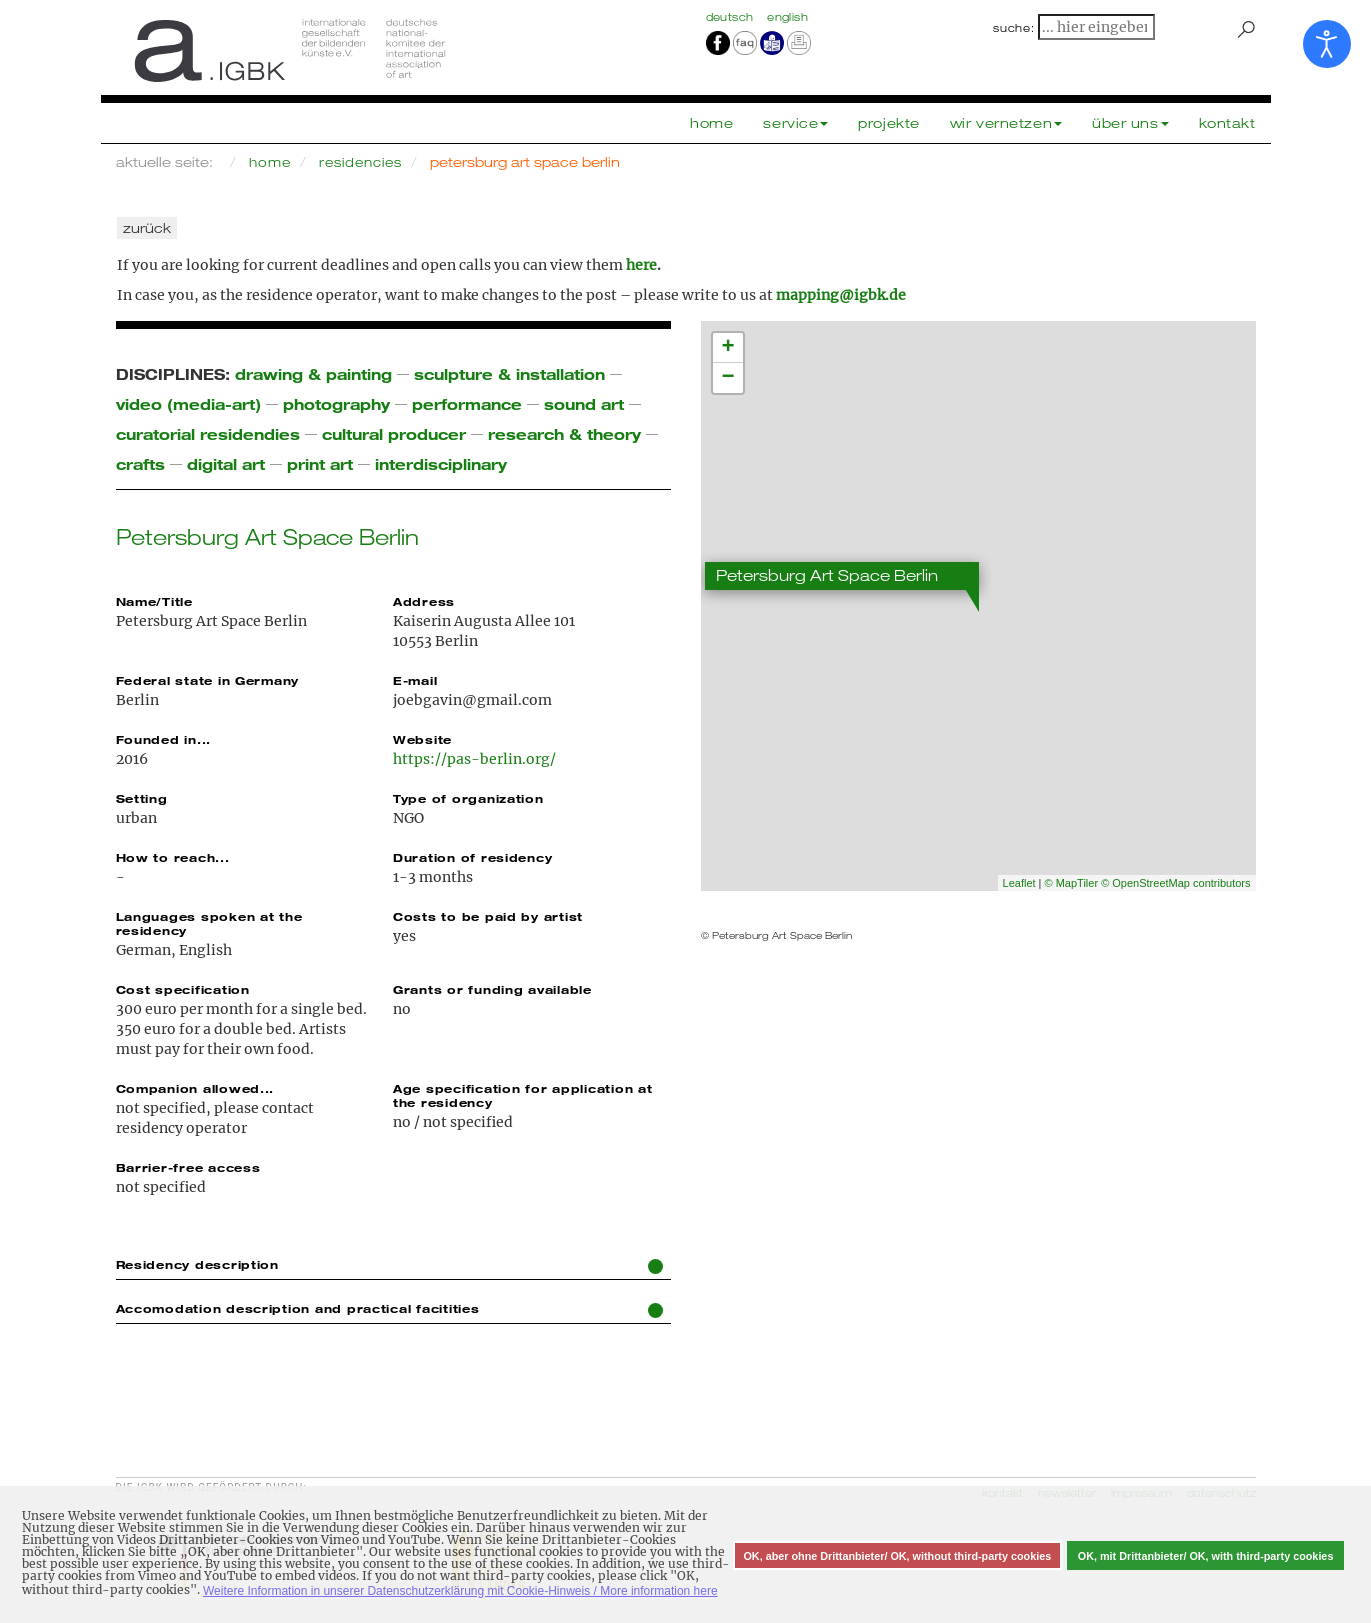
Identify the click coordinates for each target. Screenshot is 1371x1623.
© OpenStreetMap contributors (1175, 883)
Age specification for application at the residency (522, 1095)
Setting (142, 798)
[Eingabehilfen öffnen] (1327, 44)
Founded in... (164, 739)
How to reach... (173, 857)
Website (422, 739)
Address (424, 601)
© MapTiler (1072, 883)
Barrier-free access (188, 1167)
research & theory (564, 433)
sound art (584, 403)
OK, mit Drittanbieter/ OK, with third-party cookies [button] (1206, 1556)
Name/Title (154, 601)
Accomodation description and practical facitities (389, 1309)
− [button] (727, 378)
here (641, 265)
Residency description (389, 1265)
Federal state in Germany (208, 680)
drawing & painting (313, 373)
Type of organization (468, 798)
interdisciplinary (441, 463)
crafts (140, 463)
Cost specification (183, 989)
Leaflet (1019, 883)
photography (336, 403)
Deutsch (732, 17)
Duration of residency (472, 857)
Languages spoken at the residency (209, 923)
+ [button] (727, 348)
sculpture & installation (509, 373)
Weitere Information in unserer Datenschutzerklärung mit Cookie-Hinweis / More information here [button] (460, 1591)
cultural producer (394, 433)
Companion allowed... (195, 1088)
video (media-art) (188, 403)
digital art (226, 463)
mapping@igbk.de (841, 295)
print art (320, 463)
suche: (1014, 28)
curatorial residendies (208, 433)
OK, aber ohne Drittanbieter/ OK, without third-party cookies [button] (897, 1556)
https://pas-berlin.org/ (474, 759)
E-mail (415, 680)
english (787, 17)
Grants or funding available (492, 989)
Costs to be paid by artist (488, 916)
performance (467, 403)
